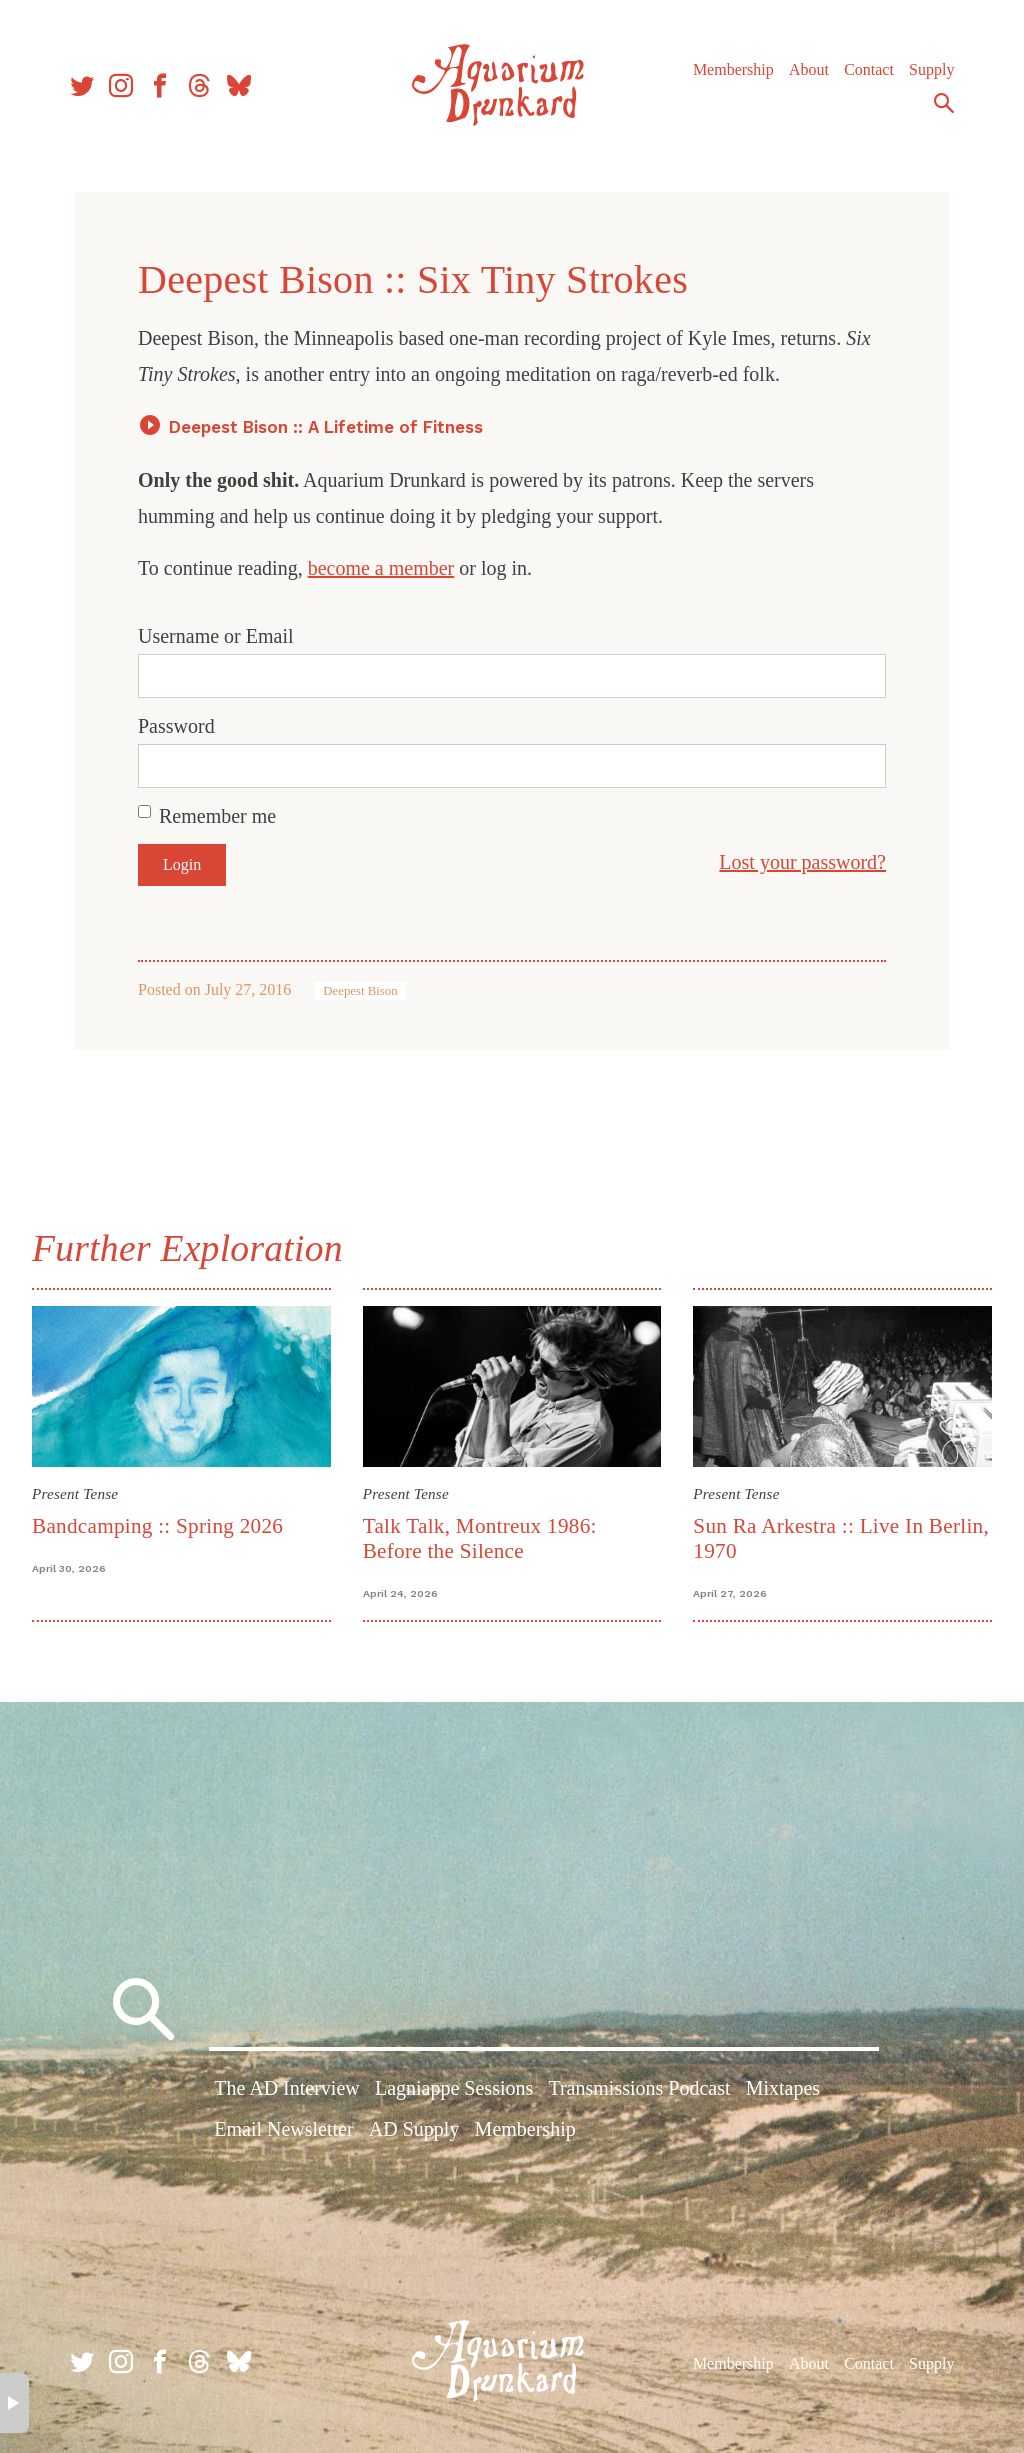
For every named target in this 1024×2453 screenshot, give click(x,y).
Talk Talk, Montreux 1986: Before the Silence (480, 1538)
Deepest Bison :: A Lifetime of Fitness (326, 427)
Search (944, 103)
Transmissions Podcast (639, 2088)
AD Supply (414, 2129)
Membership (733, 69)
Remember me (217, 816)
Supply (931, 69)
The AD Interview (287, 2088)
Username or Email (216, 636)
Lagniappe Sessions (454, 2088)
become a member (381, 568)
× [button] (14, 2403)
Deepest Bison (360, 991)
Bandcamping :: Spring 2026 (157, 1526)
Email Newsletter (283, 2129)
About (809, 69)
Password (176, 726)
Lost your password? (802, 862)
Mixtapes (783, 2088)
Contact (869, 69)
